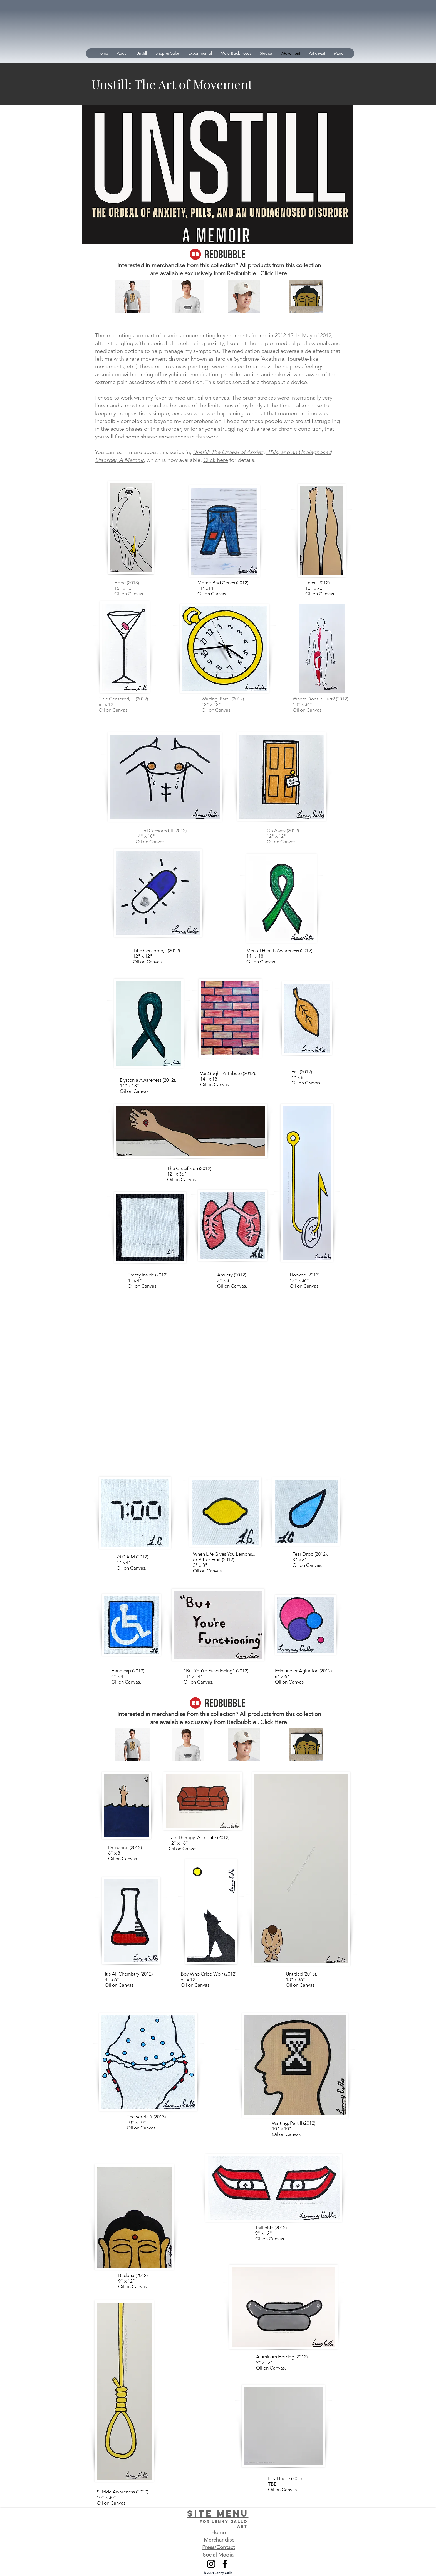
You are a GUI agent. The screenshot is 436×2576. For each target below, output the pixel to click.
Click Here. (274, 273)
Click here (215, 460)
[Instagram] (211, 2563)
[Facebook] (224, 2563)
